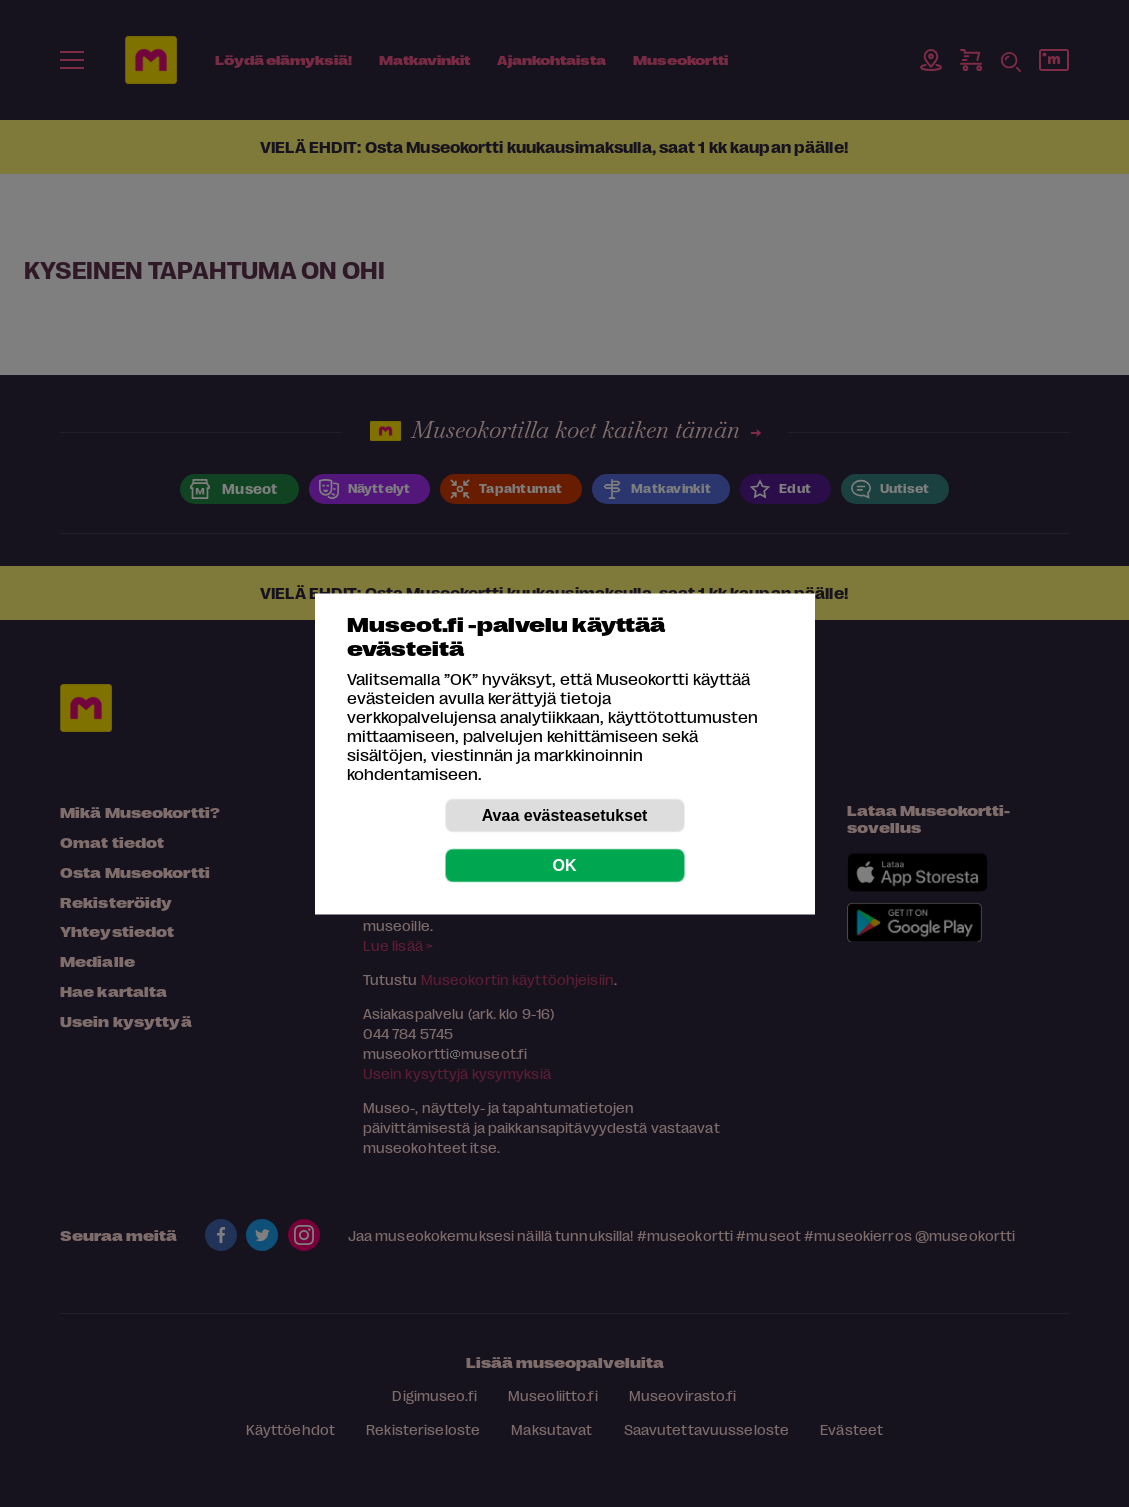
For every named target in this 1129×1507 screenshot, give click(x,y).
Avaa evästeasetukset (565, 814)
